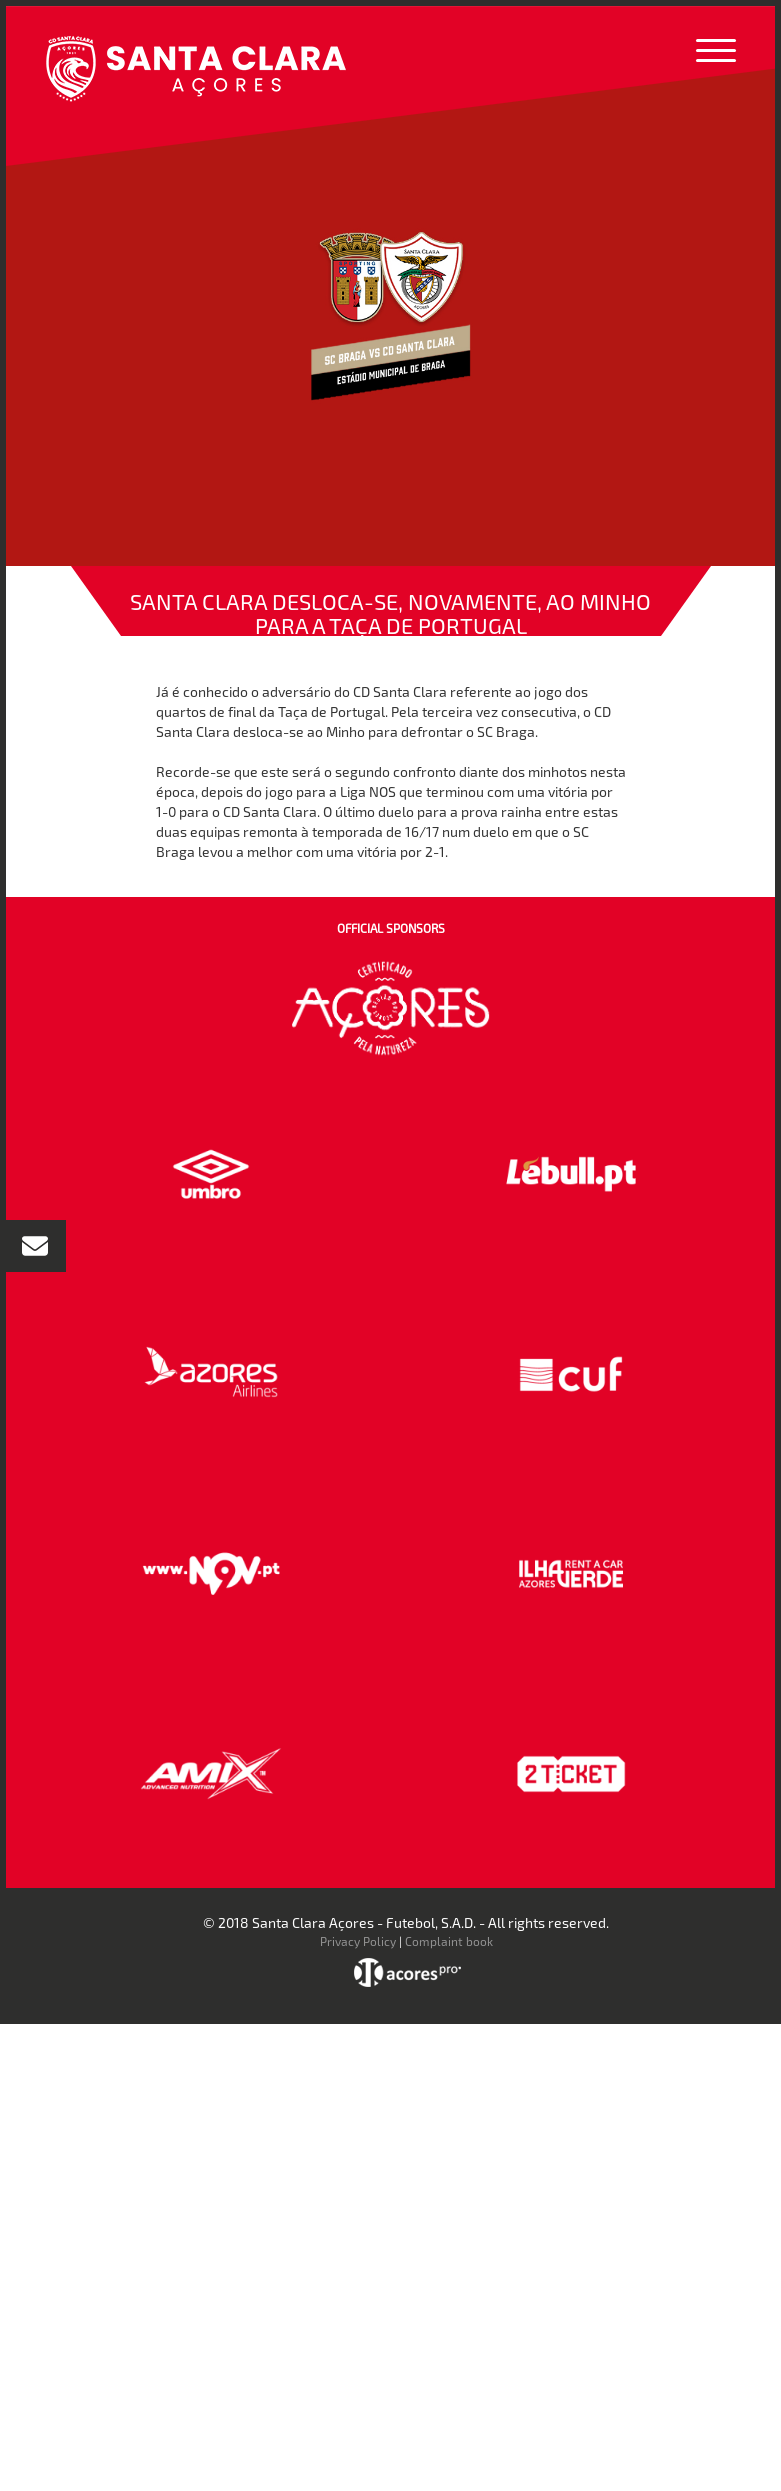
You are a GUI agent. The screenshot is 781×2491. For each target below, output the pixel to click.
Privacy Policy (358, 1941)
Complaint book (449, 1941)
